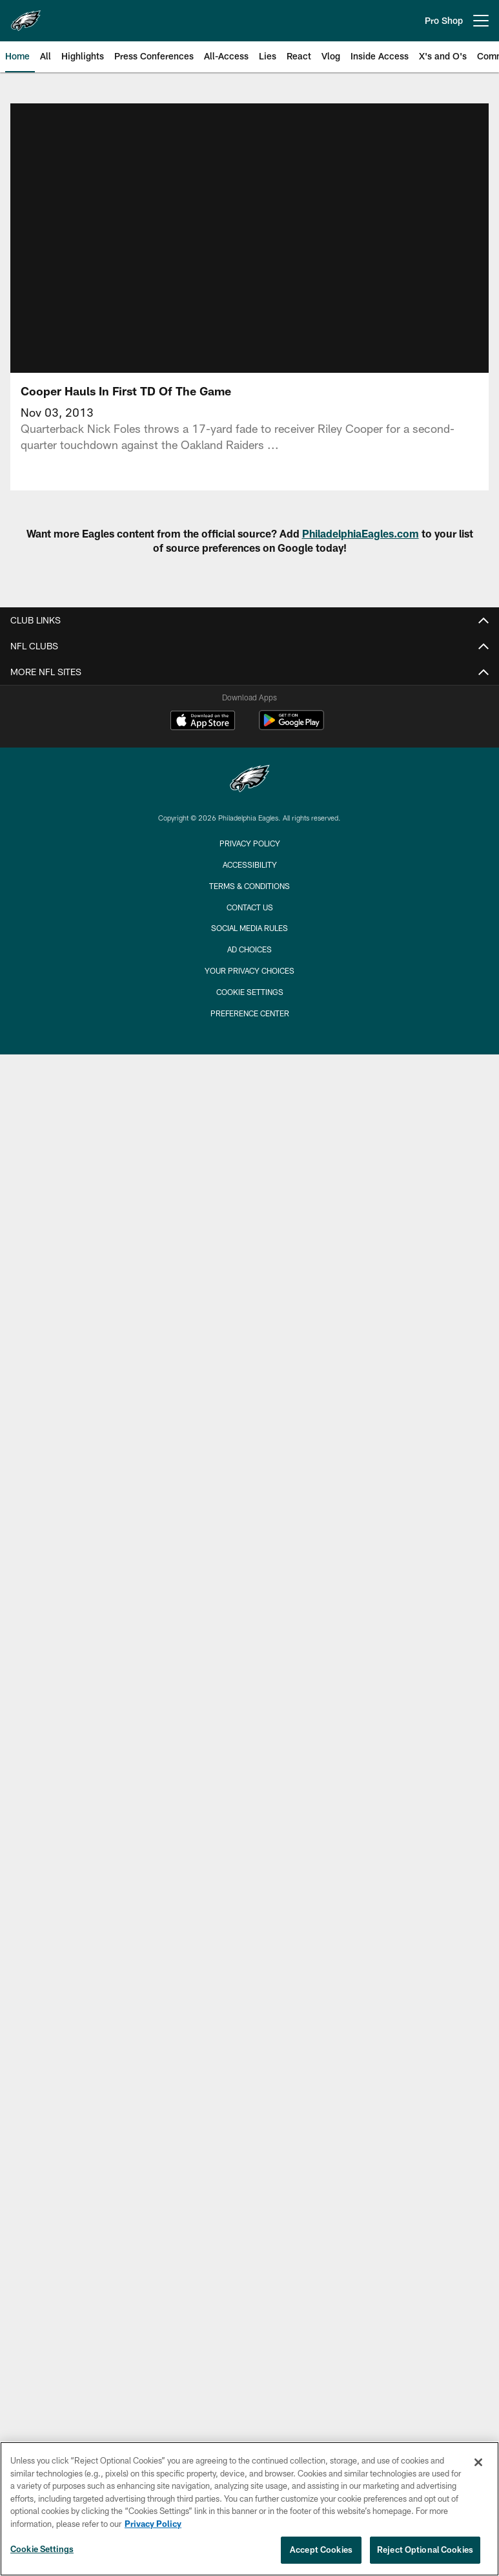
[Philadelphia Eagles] (249, 780)
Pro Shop (444, 20)
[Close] (478, 2462)
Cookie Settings (249, 991)
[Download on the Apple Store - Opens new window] (203, 722)
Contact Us (250, 907)
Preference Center (249, 1013)
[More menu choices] (481, 20)
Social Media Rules (249, 927)
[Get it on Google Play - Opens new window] (291, 726)
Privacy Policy (249, 843)
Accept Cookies (321, 2549)
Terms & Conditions (249, 885)
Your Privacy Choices (249, 970)
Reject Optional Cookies (425, 2549)
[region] (249, 2509)
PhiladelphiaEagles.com (360, 533)
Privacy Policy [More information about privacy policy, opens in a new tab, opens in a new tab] (153, 2523)
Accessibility (250, 864)
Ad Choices (249, 949)
